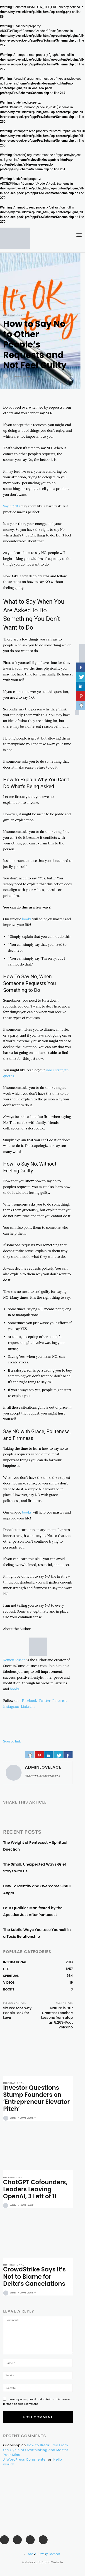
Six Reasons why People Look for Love (17, 2013)
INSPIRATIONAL (13, 315)
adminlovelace (21, 376)
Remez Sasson (14, 1660)
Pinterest (59, 1700)
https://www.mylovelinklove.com (42, 1775)
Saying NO (11, 506)
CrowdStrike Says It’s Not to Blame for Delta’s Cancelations (34, 2276)
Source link (12, 1741)
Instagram (11, 1706)
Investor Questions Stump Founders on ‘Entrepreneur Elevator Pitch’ (36, 2098)
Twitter (45, 1700)
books (26, 919)
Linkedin (27, 1706)
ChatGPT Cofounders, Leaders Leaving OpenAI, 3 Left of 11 (35, 2189)
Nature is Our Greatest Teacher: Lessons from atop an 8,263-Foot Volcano (57, 2018)
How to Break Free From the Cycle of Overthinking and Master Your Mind (35, 2450)
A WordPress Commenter (25, 2459)
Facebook (29, 1700)
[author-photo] (6, 2118)
